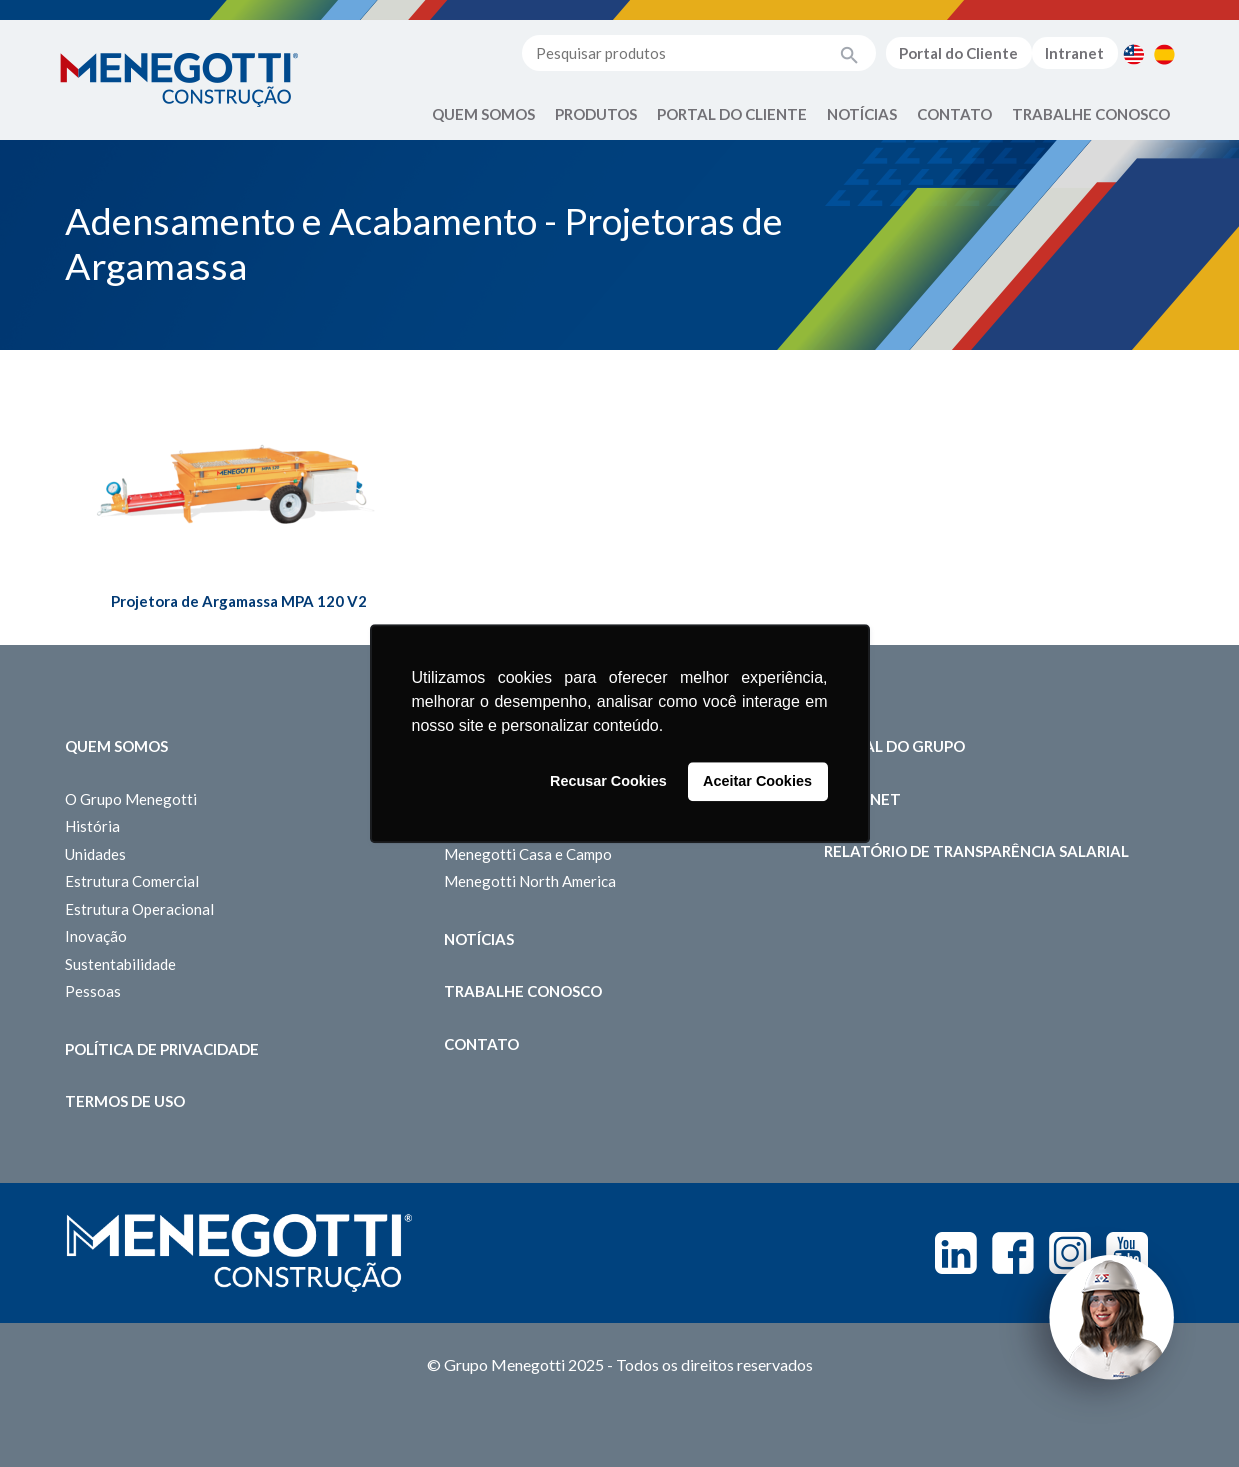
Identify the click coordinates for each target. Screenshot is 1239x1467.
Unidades (95, 854)
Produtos (596, 114)
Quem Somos (483, 114)
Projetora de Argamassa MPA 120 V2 (239, 601)
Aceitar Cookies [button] (757, 782)
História (92, 826)
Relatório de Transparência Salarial (976, 851)
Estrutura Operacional (139, 909)
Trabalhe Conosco (1091, 114)
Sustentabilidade (120, 964)
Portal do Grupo (894, 746)
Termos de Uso (125, 1101)
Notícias (862, 114)
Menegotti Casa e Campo (528, 854)
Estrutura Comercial (132, 881)
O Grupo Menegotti (131, 799)
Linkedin (956, 1253)
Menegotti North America (530, 881)
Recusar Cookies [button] (608, 782)
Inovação (96, 936)
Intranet (1074, 53)
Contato (954, 114)
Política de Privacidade (162, 1049)
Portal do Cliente (958, 53)
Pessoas (93, 991)
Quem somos (116, 746)
